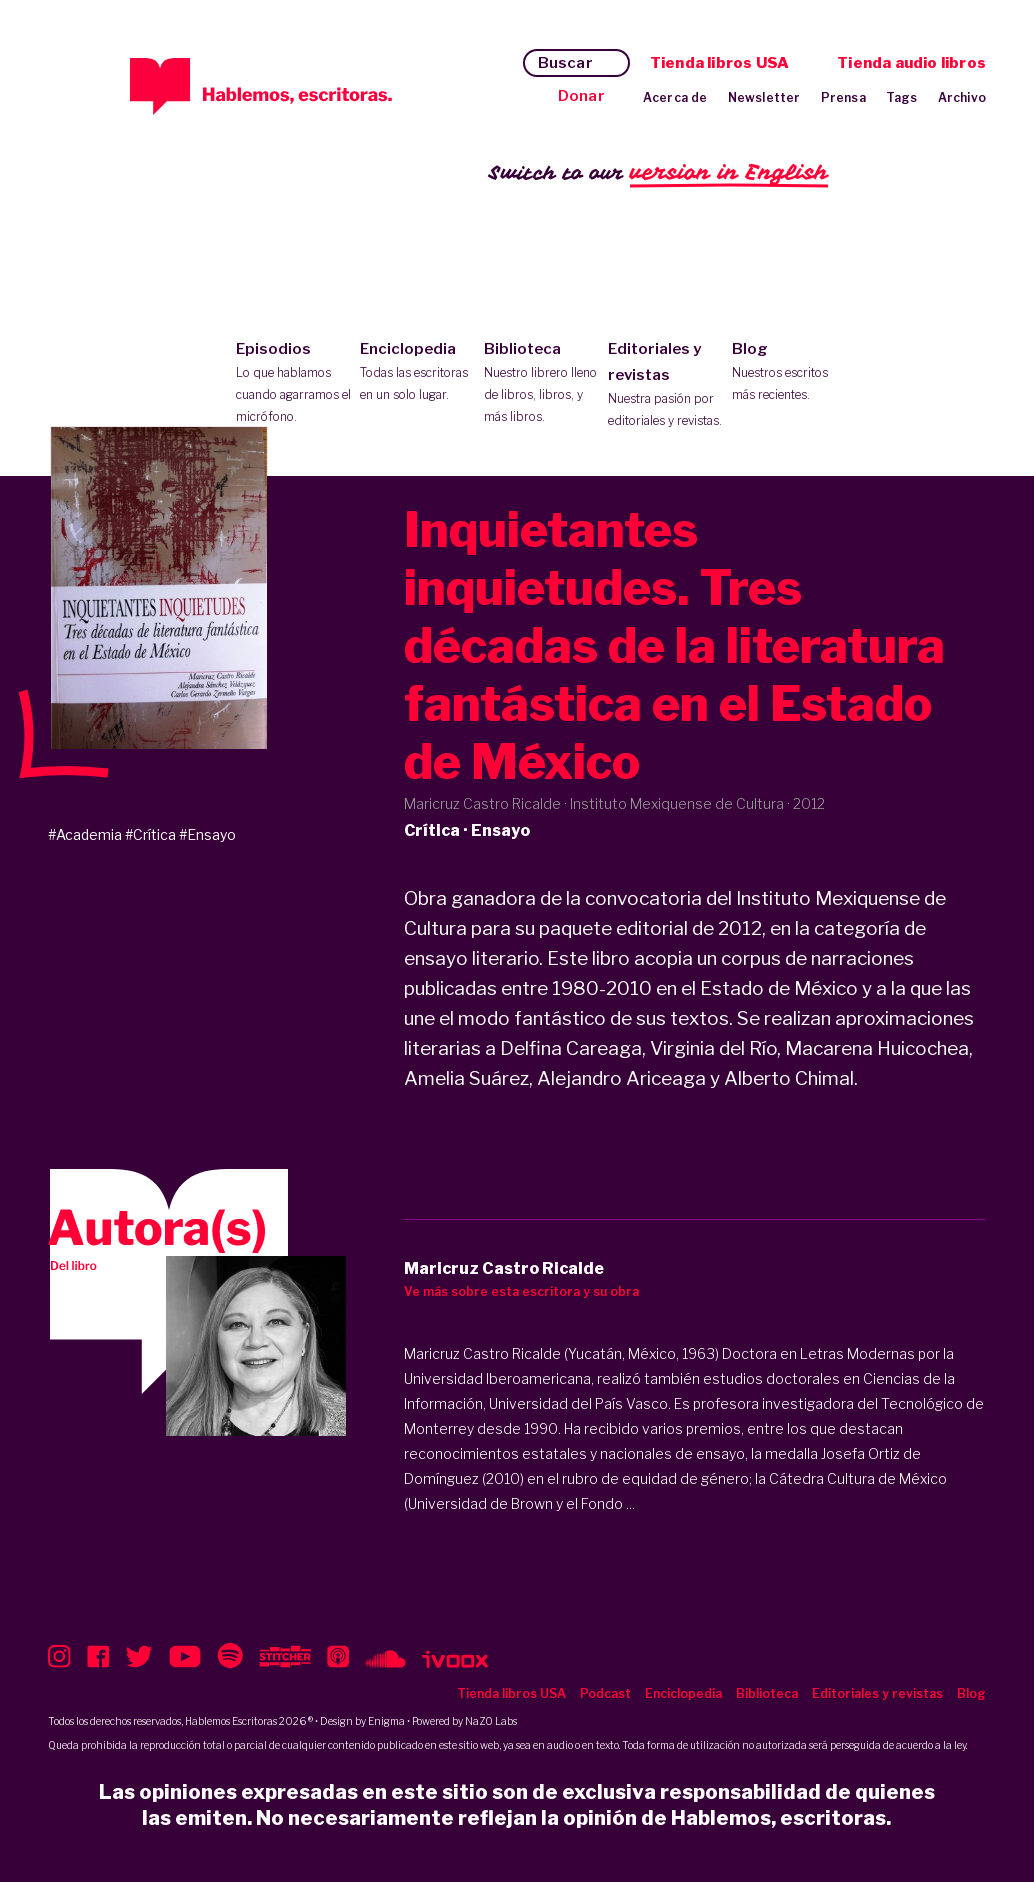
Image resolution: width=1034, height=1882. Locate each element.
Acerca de (675, 97)
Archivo (962, 97)
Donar (581, 96)
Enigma (386, 1721)
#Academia (85, 834)
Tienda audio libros (911, 63)
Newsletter (764, 97)
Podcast (605, 1693)
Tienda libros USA (719, 63)
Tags (902, 97)
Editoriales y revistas (665, 386)
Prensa (843, 97)
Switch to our (658, 173)
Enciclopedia (417, 373)
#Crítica (150, 834)
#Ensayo (207, 834)
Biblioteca (541, 384)
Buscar (565, 63)
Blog (789, 373)
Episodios (293, 384)
